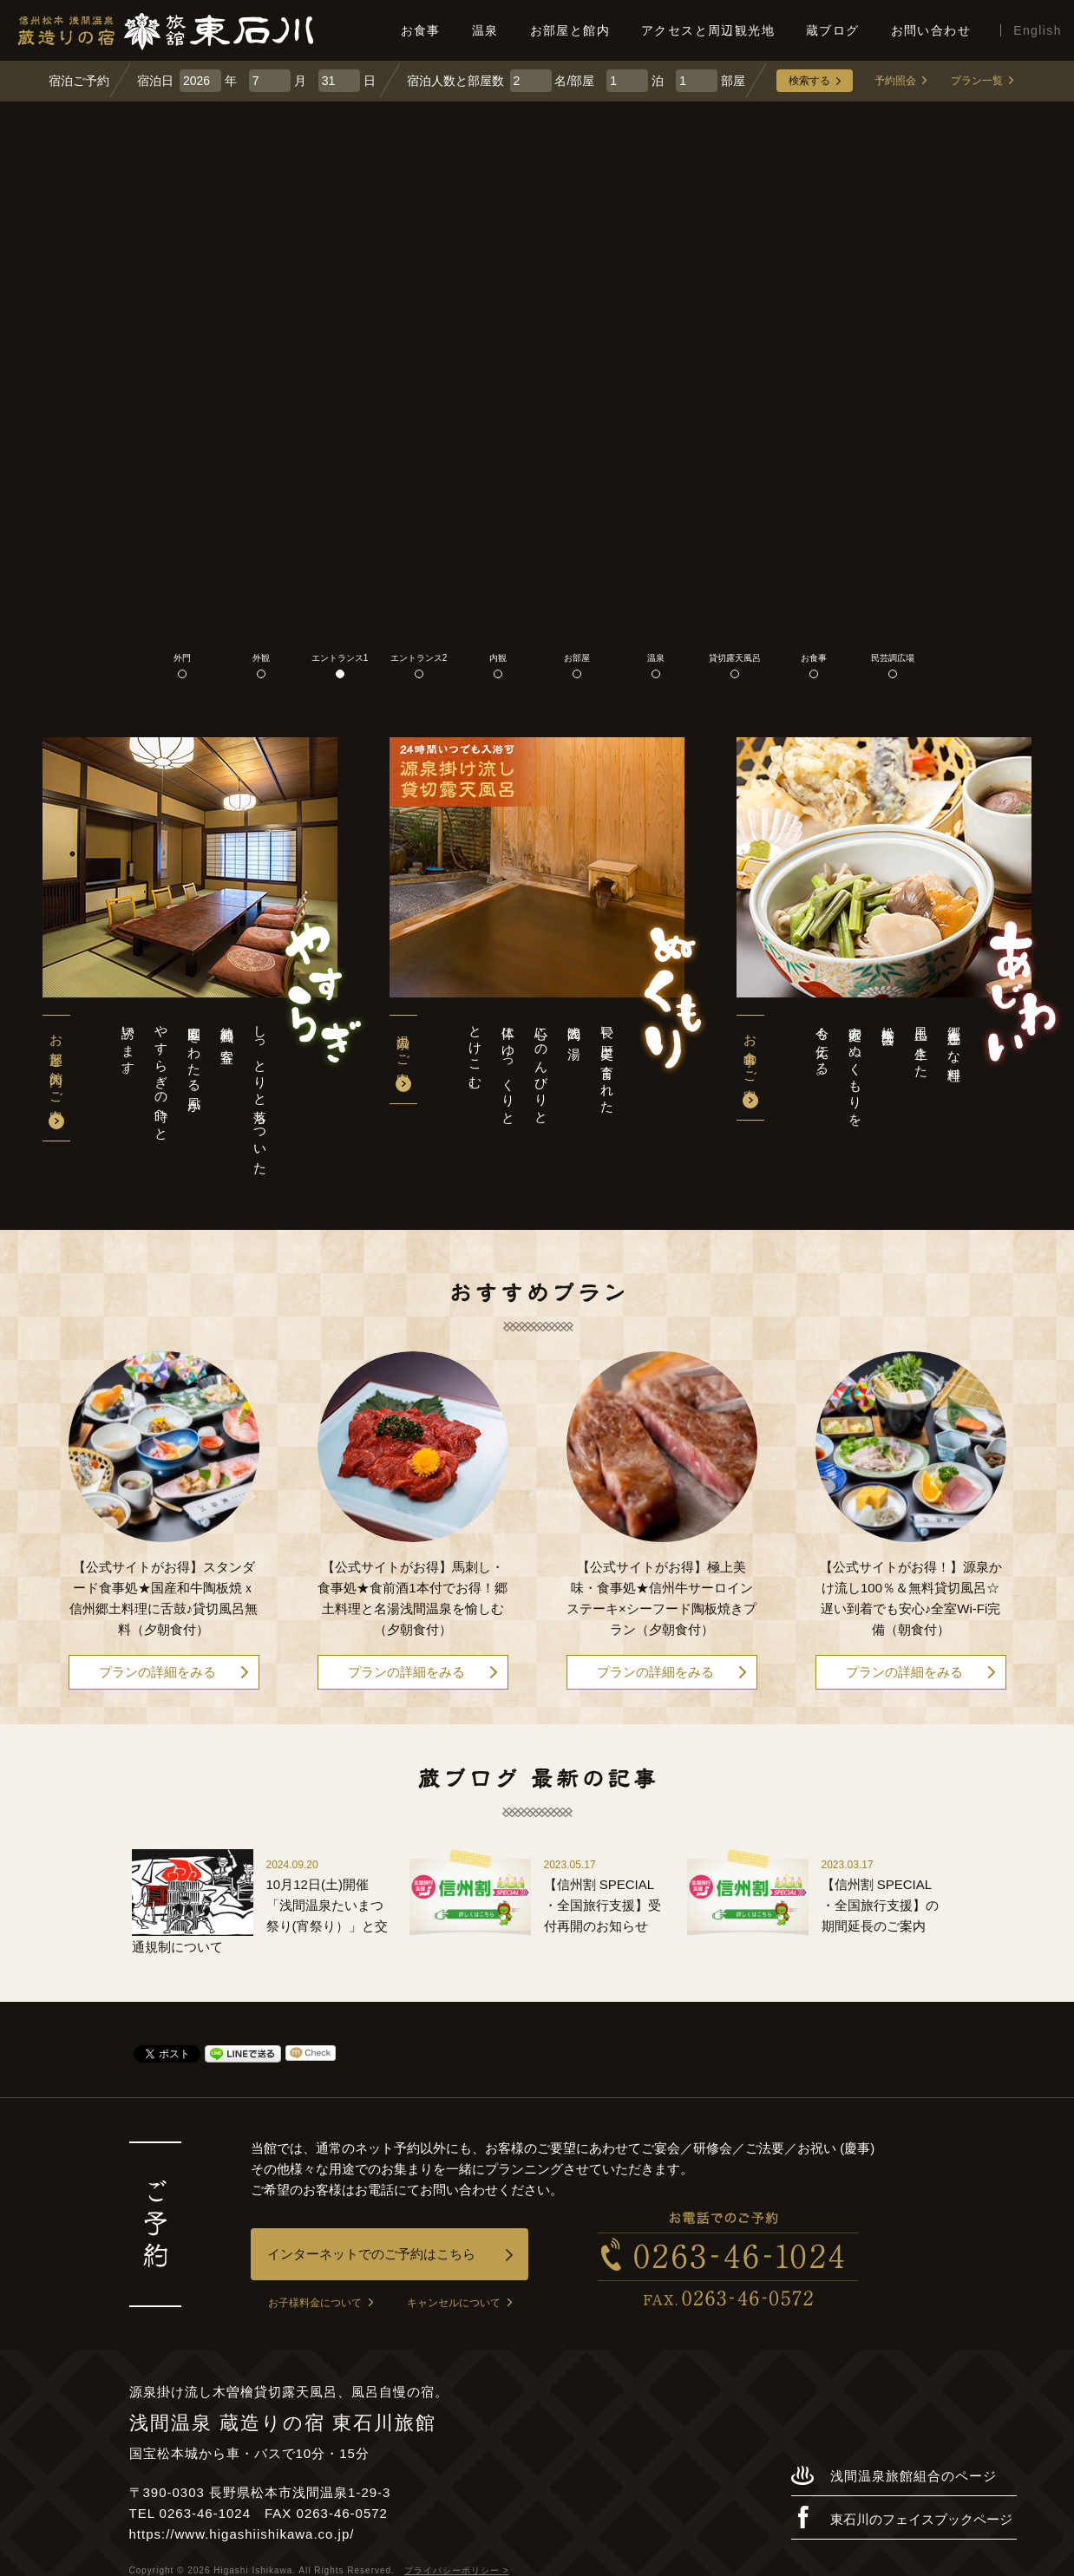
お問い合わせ (931, 30)
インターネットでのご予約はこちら (390, 2253)
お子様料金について (320, 2303)
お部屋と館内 (570, 30)
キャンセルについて (459, 2303)
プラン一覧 (982, 81)
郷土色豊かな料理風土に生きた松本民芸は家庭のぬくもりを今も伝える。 (888, 1069)
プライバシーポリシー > (456, 2570)
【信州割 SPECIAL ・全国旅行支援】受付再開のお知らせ (602, 1905)
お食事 (421, 30)
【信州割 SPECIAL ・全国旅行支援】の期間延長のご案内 (880, 1905)
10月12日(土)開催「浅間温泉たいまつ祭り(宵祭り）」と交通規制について (260, 1915)
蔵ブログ (833, 30)
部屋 (710, 81)
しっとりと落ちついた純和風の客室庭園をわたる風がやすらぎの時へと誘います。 (194, 1093)
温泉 (485, 30)
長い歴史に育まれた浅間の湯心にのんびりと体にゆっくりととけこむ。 (541, 1068)
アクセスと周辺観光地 (708, 30)
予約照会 (900, 81)
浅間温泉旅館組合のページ (894, 2475)
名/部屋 (552, 81)
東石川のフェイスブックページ (901, 2517)
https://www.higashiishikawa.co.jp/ (242, 2534)
